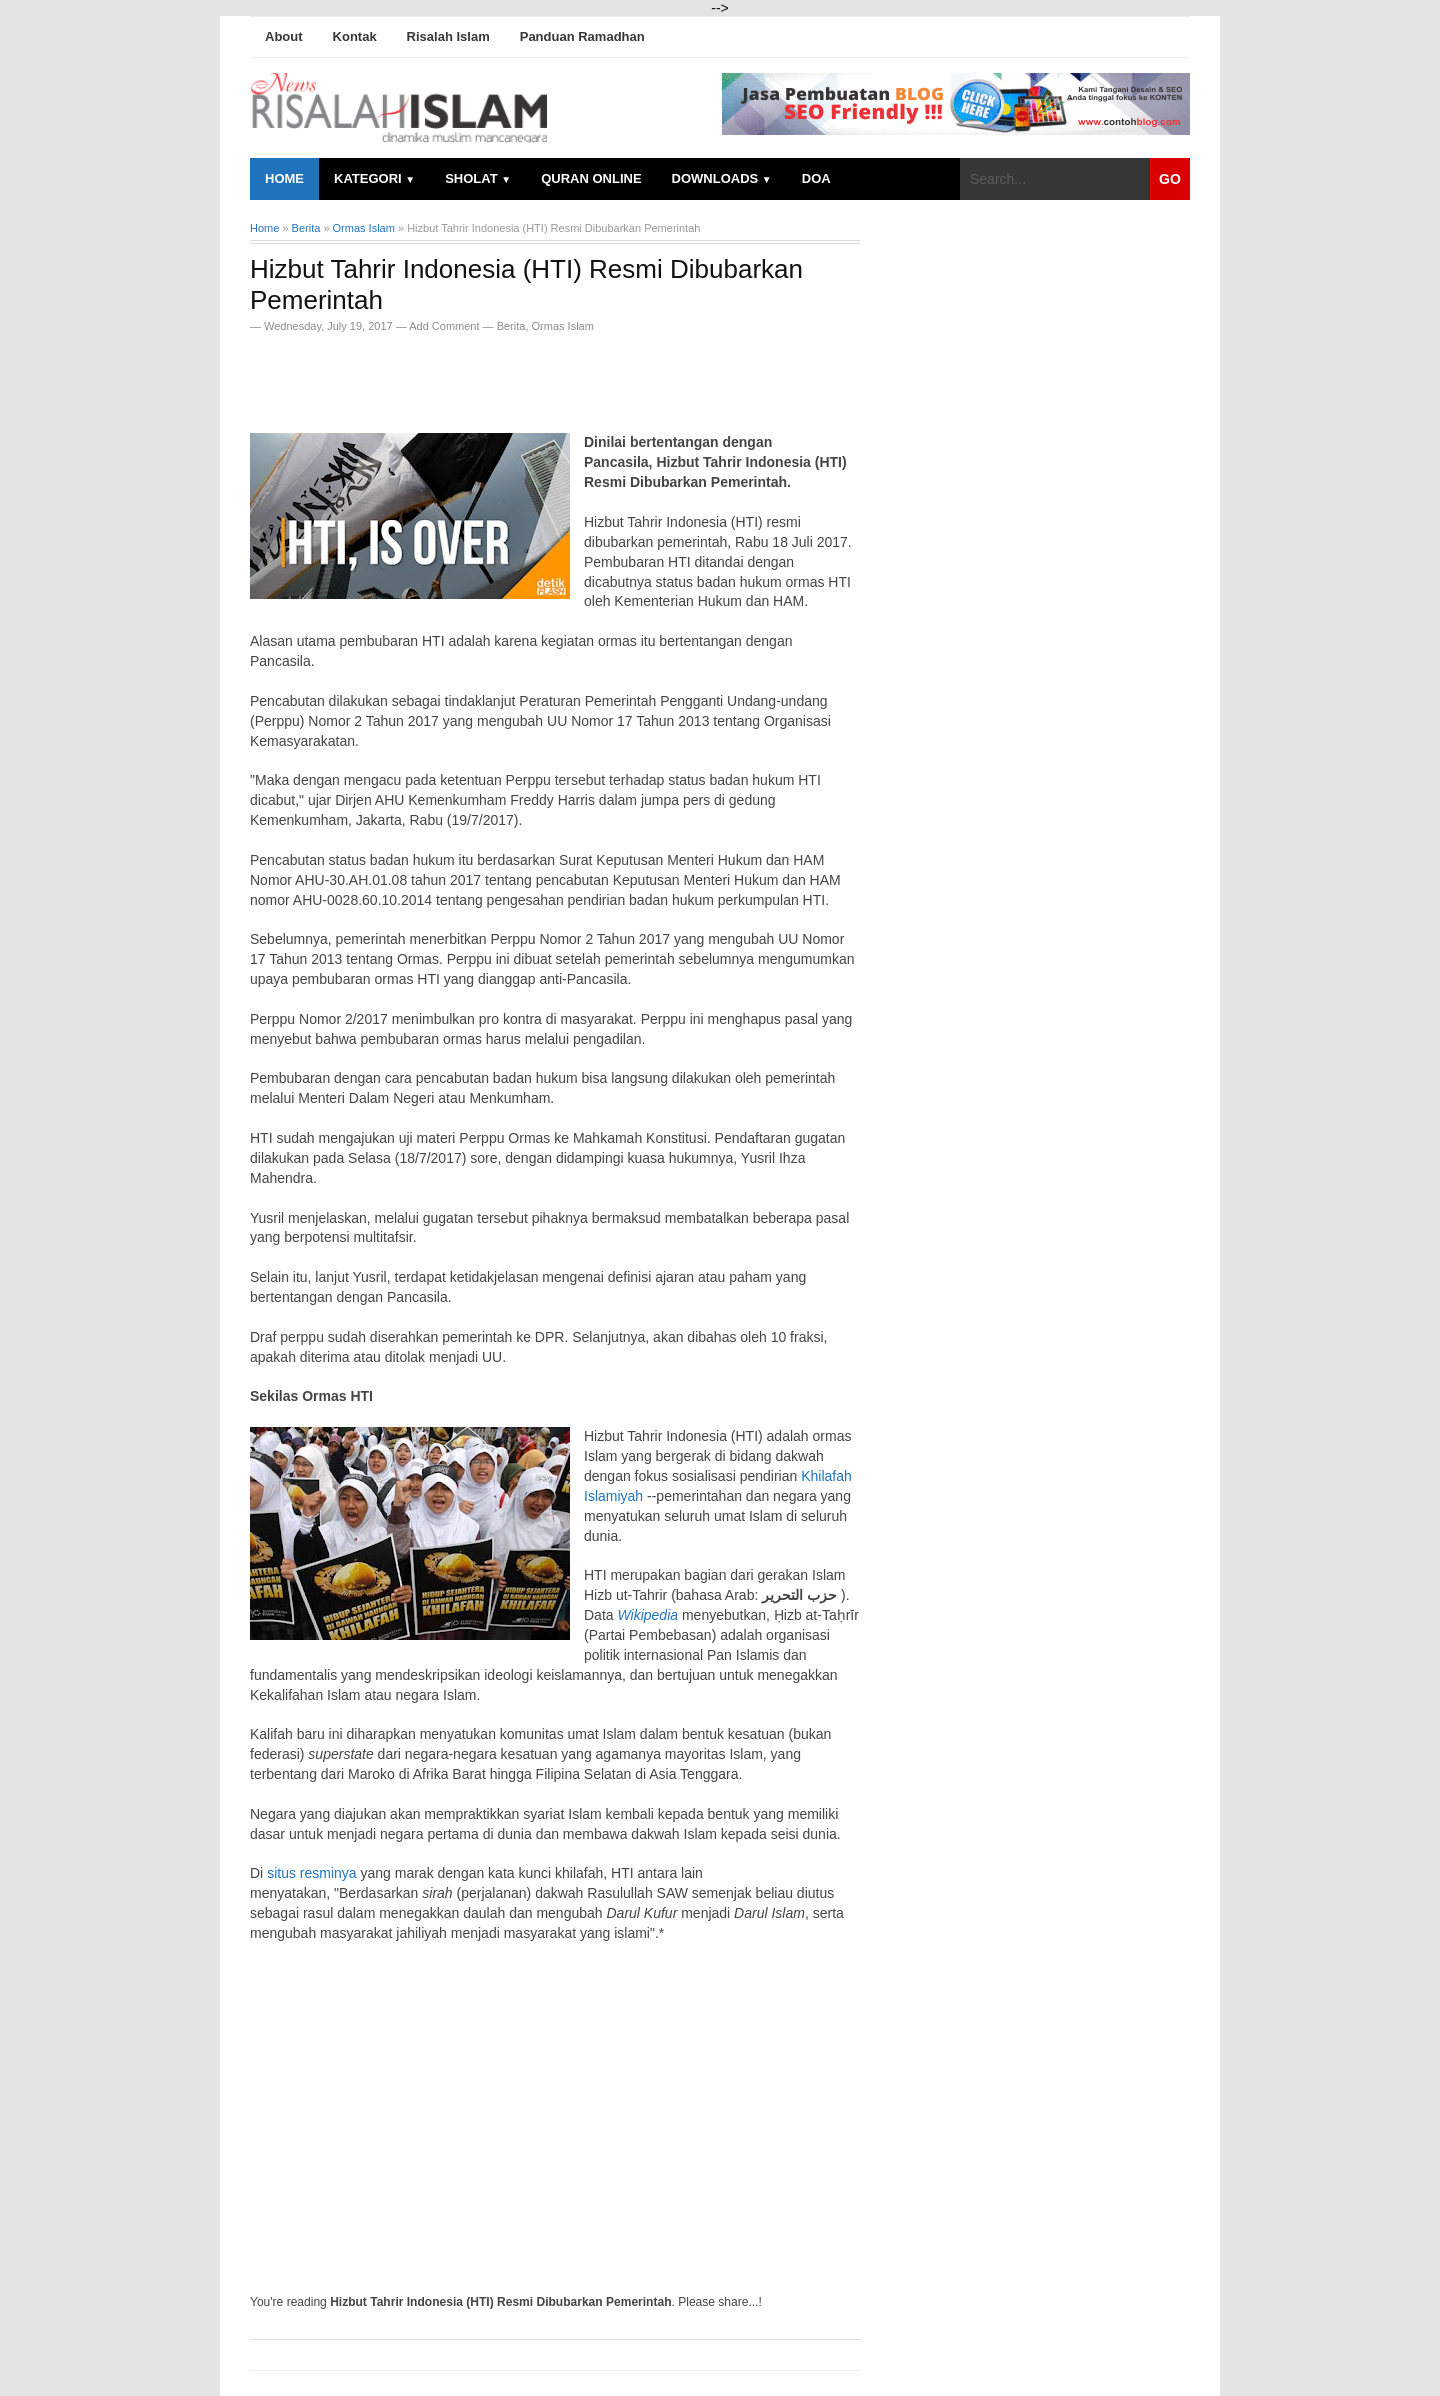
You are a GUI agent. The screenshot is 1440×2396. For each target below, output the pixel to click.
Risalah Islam (448, 36)
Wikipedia (647, 1615)
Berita (511, 326)
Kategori (374, 178)
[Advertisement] (484, 377)
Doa (816, 178)
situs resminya (311, 1873)
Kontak (355, 36)
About (284, 36)
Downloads (722, 178)
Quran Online (591, 178)
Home (284, 178)
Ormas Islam (563, 326)
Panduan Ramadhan (582, 36)
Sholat (478, 178)
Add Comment (445, 326)
